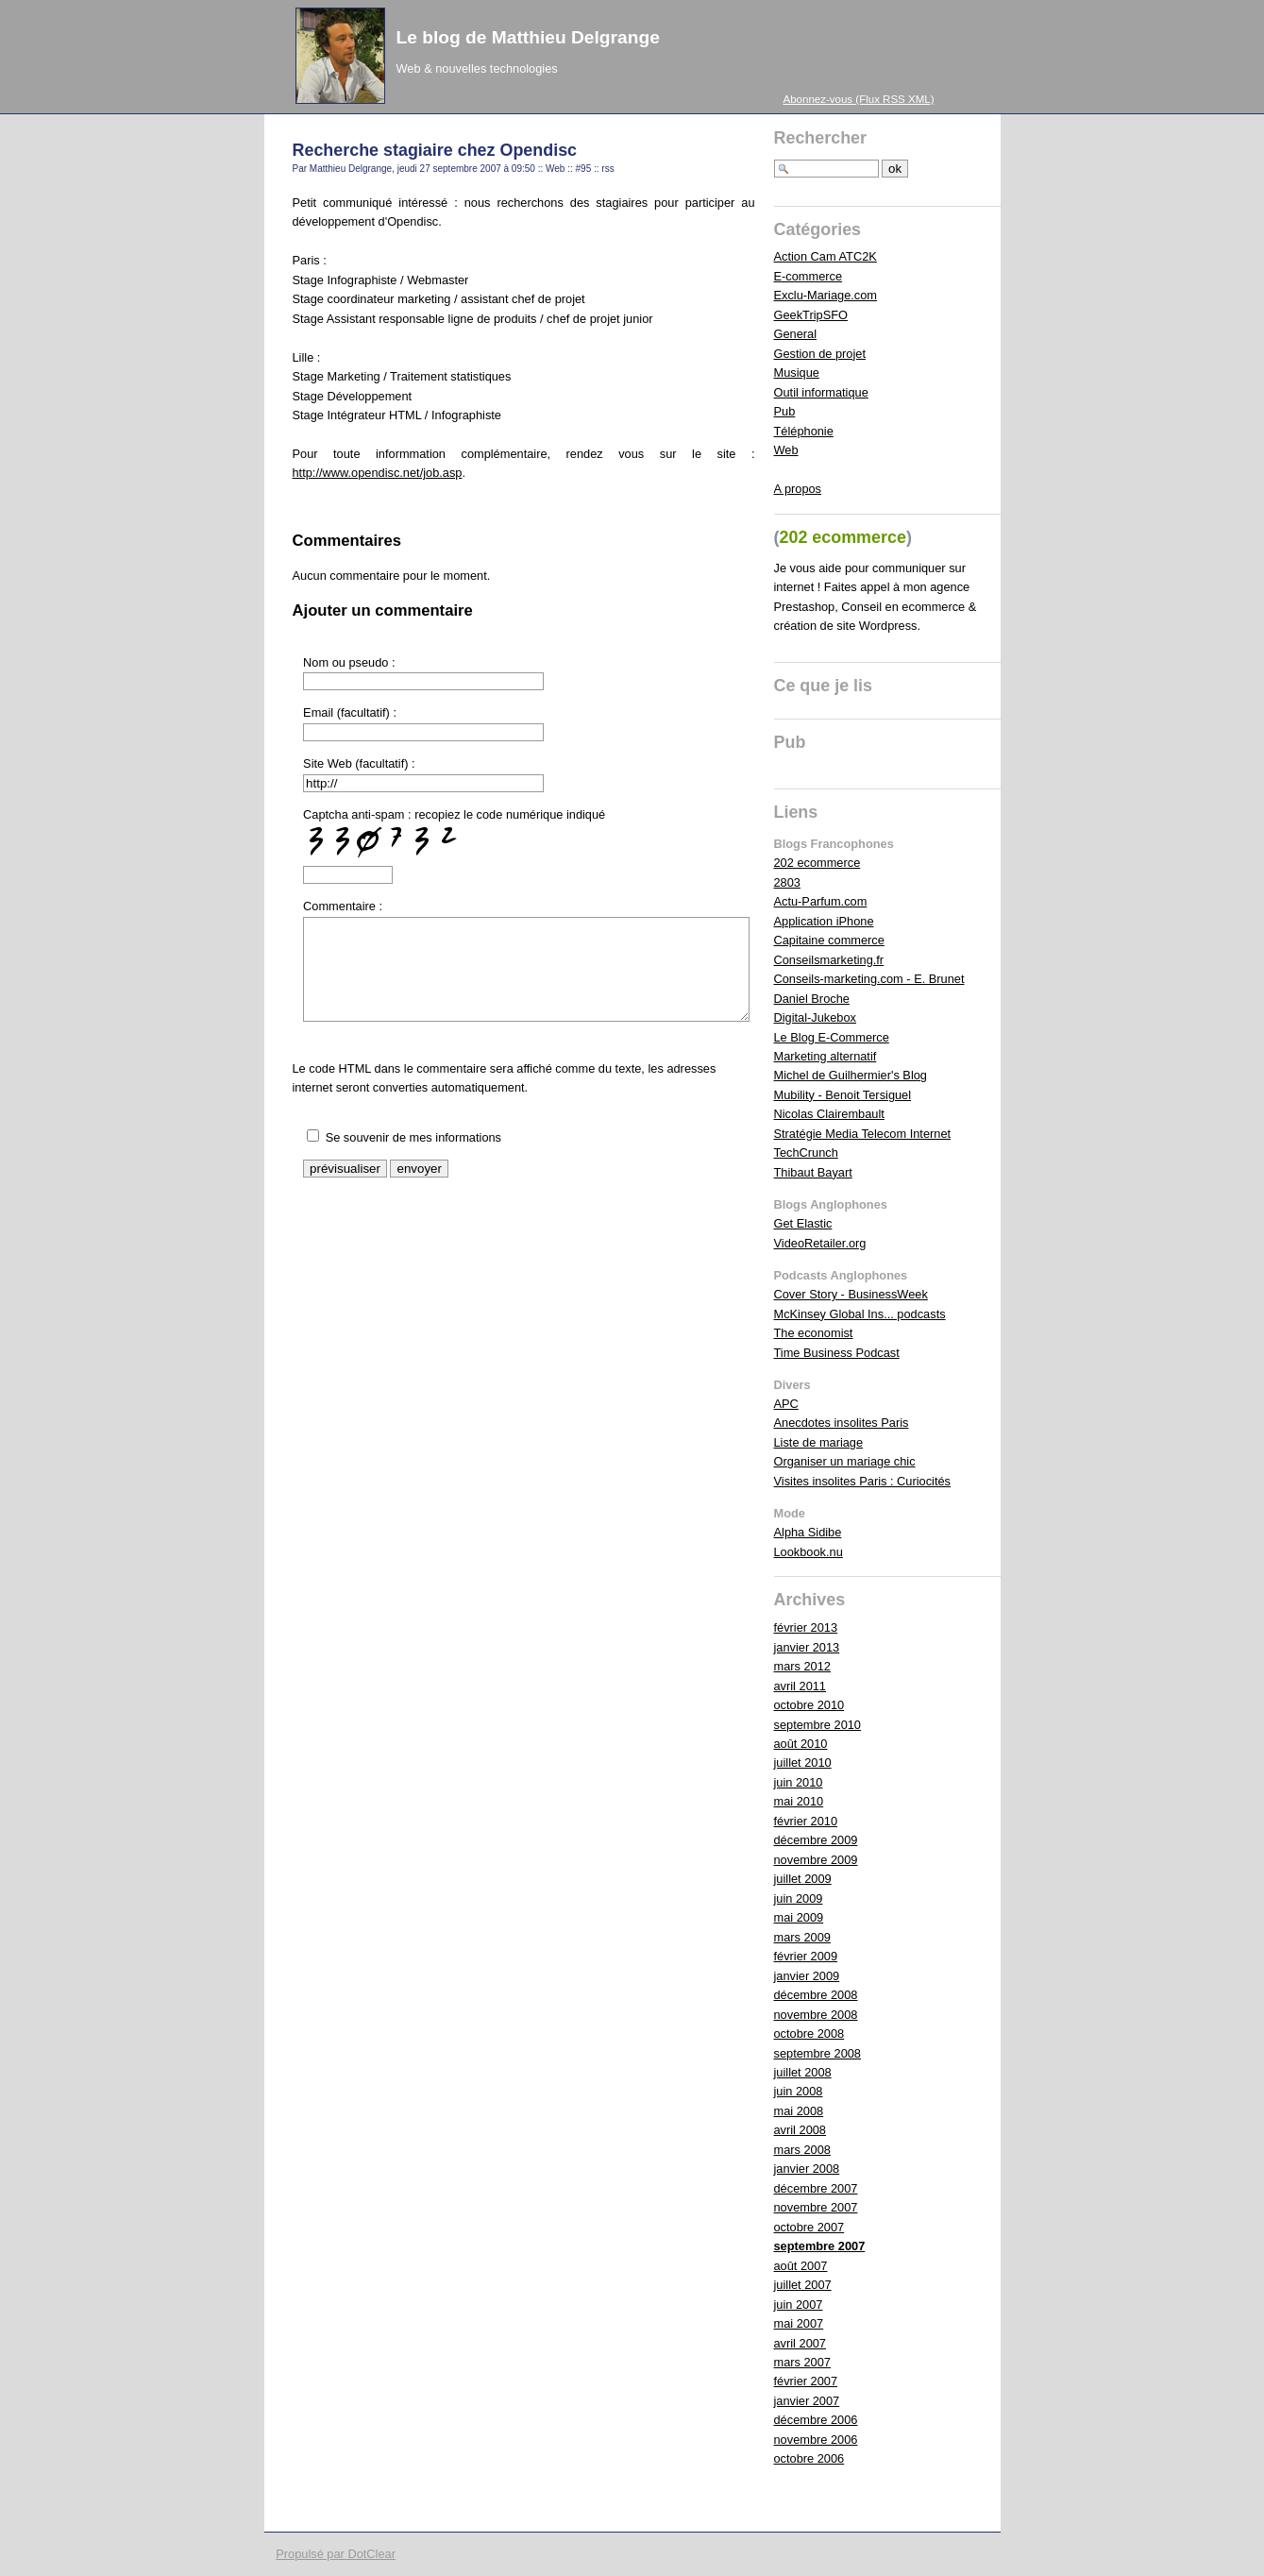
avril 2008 (800, 2130)
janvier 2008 (807, 2168)
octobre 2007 (809, 2227)
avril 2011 (800, 1686)
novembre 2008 (816, 2015)
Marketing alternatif (825, 1056)
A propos (798, 489)
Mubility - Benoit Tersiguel (843, 1095)
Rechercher (821, 137)
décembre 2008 (816, 1995)
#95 (584, 168)
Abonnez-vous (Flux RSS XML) (859, 99)
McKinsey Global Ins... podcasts (860, 1314)
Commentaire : (342, 906)
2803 (787, 882)
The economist (813, 1333)
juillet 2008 (803, 2072)
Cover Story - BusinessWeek (851, 1294)
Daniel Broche (812, 998)
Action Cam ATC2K (825, 256)
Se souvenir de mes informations (413, 1137)
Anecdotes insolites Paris (841, 1422)
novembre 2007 (816, 2207)
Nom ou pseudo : (349, 662)
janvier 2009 (807, 1976)
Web (555, 168)
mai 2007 (799, 2323)
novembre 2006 (816, 2439)
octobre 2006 (809, 2458)
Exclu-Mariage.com (826, 295)
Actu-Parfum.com (821, 901)
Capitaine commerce (829, 940)
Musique (796, 372)
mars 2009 (802, 1937)
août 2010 (801, 1744)
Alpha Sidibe (808, 1532)
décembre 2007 (816, 2188)
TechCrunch (806, 1152)
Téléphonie (804, 431)
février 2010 (806, 1821)
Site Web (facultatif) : (359, 763)
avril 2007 (800, 2343)
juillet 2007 (803, 2285)
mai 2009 (799, 1917)
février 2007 (806, 2381)
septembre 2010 (817, 1725)
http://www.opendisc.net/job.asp (378, 473)
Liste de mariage (819, 1442)
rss (607, 168)
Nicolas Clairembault (829, 1114)
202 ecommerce (817, 863)
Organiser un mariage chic (845, 1461)
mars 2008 (802, 2150)
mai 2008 (799, 2111)
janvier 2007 (807, 2401)
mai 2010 (799, 1801)
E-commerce (808, 276)
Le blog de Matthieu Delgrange (528, 37)
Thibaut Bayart (813, 1172)
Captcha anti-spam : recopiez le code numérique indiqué (454, 833)
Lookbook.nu (808, 1552)
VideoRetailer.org (820, 1243)
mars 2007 (802, 2362)
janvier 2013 (807, 1647)
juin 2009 (798, 1898)
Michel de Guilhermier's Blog (850, 1075)
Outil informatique (821, 392)
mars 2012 (802, 1666)
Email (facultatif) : (349, 712)
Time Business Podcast (837, 1353)
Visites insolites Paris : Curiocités (863, 1481)
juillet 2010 (803, 1762)
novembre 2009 (816, 1860)
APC (786, 1404)
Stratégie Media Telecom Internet (863, 1134)
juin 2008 (798, 2091)
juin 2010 (798, 1782)
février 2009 (806, 1956)
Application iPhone (824, 921)
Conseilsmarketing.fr (829, 960)
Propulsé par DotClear (336, 2554)
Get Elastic (803, 1223)
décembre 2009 (816, 1840)
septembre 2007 (820, 2246)
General (795, 334)
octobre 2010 (809, 1705)
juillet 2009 (803, 1879)
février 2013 (806, 1627)
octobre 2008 (809, 2033)
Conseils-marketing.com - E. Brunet (869, 979)
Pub (785, 411)
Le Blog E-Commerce (831, 1037)
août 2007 (801, 2266)
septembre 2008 (817, 2053)
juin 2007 (798, 2304)
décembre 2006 (816, 2420)
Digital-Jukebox (815, 1017)
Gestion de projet (820, 354)
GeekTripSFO (811, 315)
